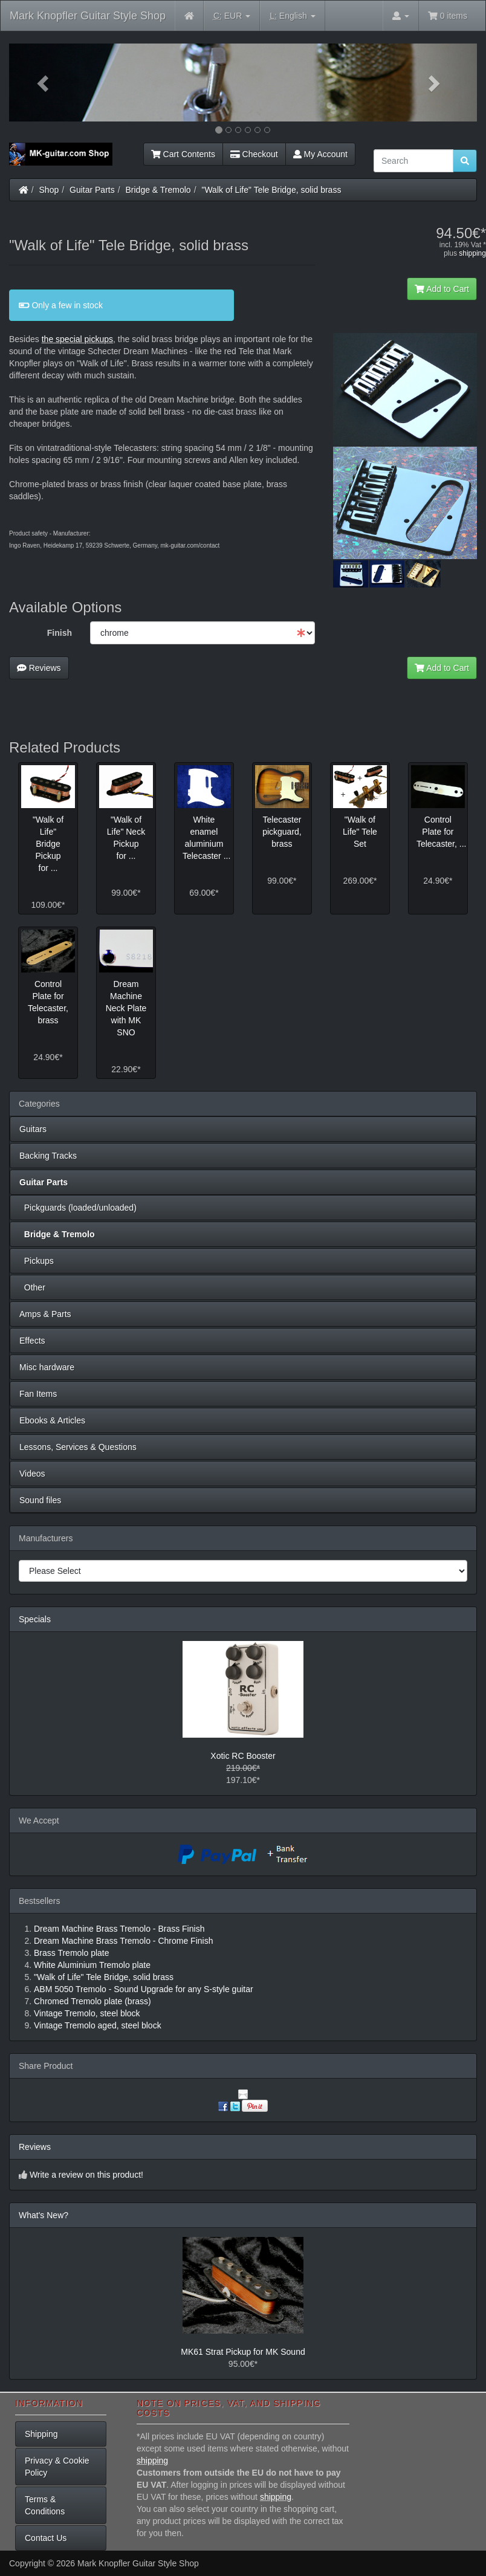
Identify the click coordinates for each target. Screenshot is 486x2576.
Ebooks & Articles (52, 1420)
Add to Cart (442, 289)
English (292, 16)
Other (32, 1287)
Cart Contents (183, 154)
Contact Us (45, 2538)
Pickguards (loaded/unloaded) (78, 1207)
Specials (35, 1619)
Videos (32, 1473)
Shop (49, 190)
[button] (44, 82)
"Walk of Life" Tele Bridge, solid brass (271, 190)
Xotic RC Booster (242, 1756)
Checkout (254, 154)
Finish (59, 633)
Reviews (39, 668)
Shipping (41, 2434)
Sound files (40, 1500)
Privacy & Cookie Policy (57, 2466)
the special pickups (77, 339)
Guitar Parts (92, 190)
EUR (231, 16)
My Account (320, 154)
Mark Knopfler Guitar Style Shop (88, 16)
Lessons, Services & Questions (78, 1447)
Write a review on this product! (86, 2175)
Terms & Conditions (45, 2505)
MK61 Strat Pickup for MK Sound (243, 2352)
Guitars (33, 1129)
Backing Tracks (48, 1155)
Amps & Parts (45, 1314)
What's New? (43, 2215)
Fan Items (38, 1394)
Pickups (36, 1261)
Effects (32, 1340)
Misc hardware (46, 1367)
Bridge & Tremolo (158, 190)
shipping (472, 253)
